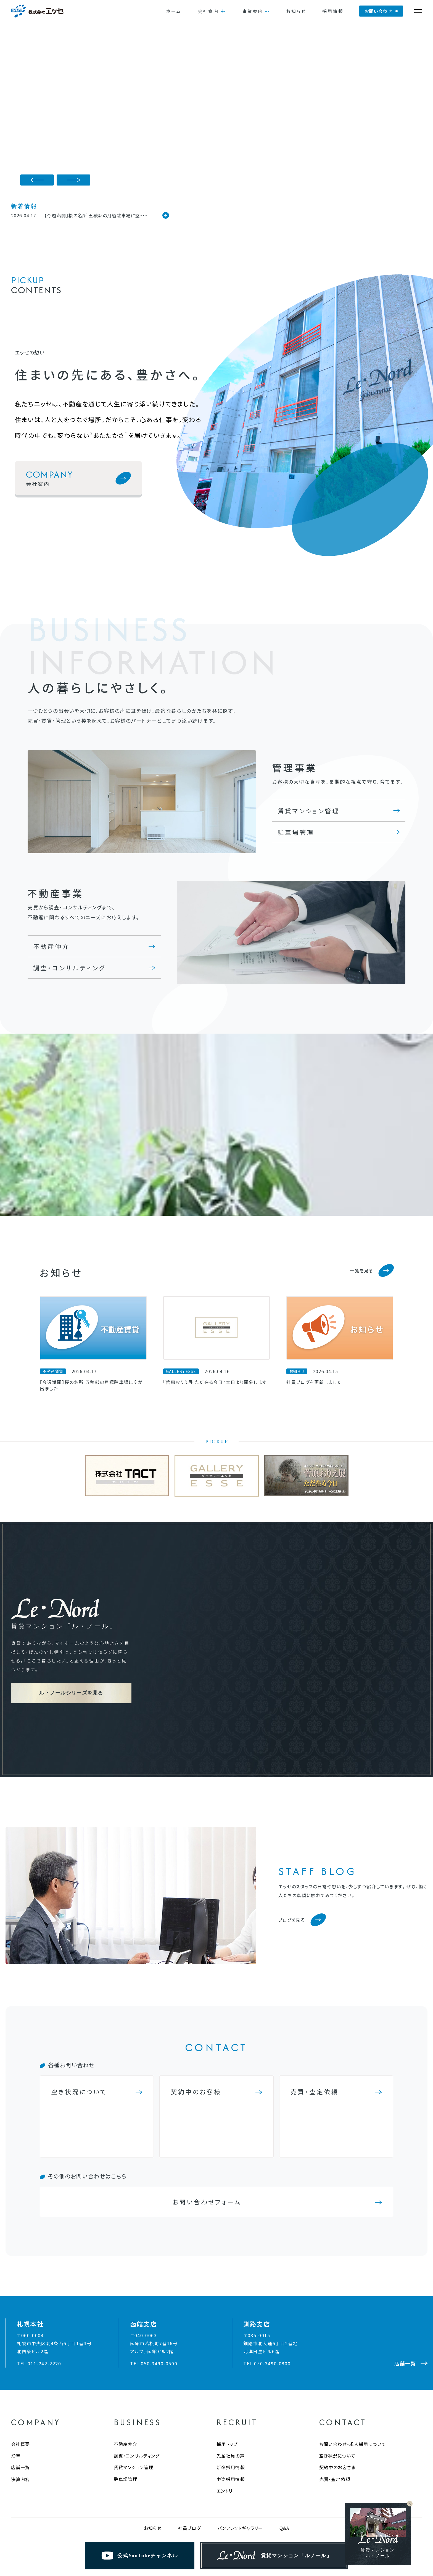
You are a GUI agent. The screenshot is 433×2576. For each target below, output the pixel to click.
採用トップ (227, 2351)
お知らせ (296, 11)
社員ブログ (189, 2435)
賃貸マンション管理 (308, 810)
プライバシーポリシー (71, 2505)
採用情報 (333, 11)
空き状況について (337, 2362)
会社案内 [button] (208, 11)
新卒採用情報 (230, 2374)
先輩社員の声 (230, 2362)
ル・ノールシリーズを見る (71, 1646)
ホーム (173, 11)
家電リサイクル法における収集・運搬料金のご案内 (298, 2505)
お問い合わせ (378, 11)
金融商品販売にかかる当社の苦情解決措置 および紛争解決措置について (172, 2505)
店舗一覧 (20, 2374)
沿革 (15, 2362)
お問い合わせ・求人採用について (352, 2351)
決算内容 (20, 2386)
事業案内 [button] (252, 11)
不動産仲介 (51, 946)
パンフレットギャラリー (240, 2435)
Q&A (284, 2435)
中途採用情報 (230, 2386)
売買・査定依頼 (334, 2386)
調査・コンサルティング (69, 967)
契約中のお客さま (337, 2374)
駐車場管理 (296, 832)
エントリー (226, 2397)
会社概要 (20, 2351)
